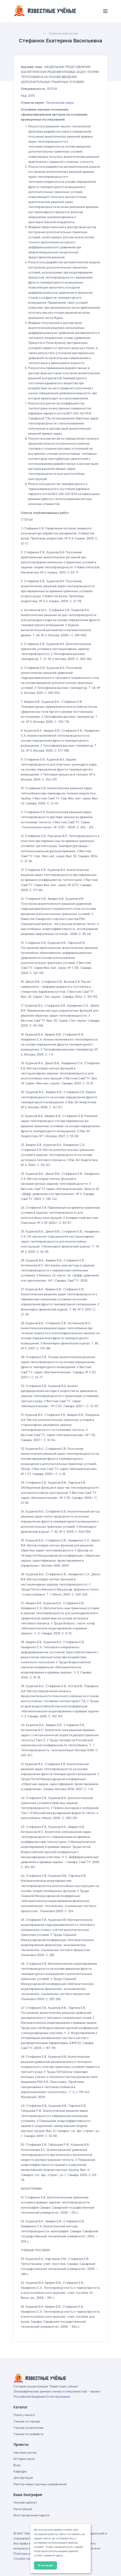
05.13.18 (52, 89)
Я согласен (45, 2565)
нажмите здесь (53, 2555)
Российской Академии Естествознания (41, 2397)
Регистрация (22, 2509)
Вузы (16, 2465)
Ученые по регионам (28, 2428)
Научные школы (25, 2452)
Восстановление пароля (31, 2515)
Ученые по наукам (26, 2421)
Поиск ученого (24, 2415)
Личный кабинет (25, 2502)
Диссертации (23, 2478)
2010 (31, 96)
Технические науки (63, 33)
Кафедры (20, 2471)
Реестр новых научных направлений (40, 2484)
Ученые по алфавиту (28, 2434)
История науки (24, 2459)
